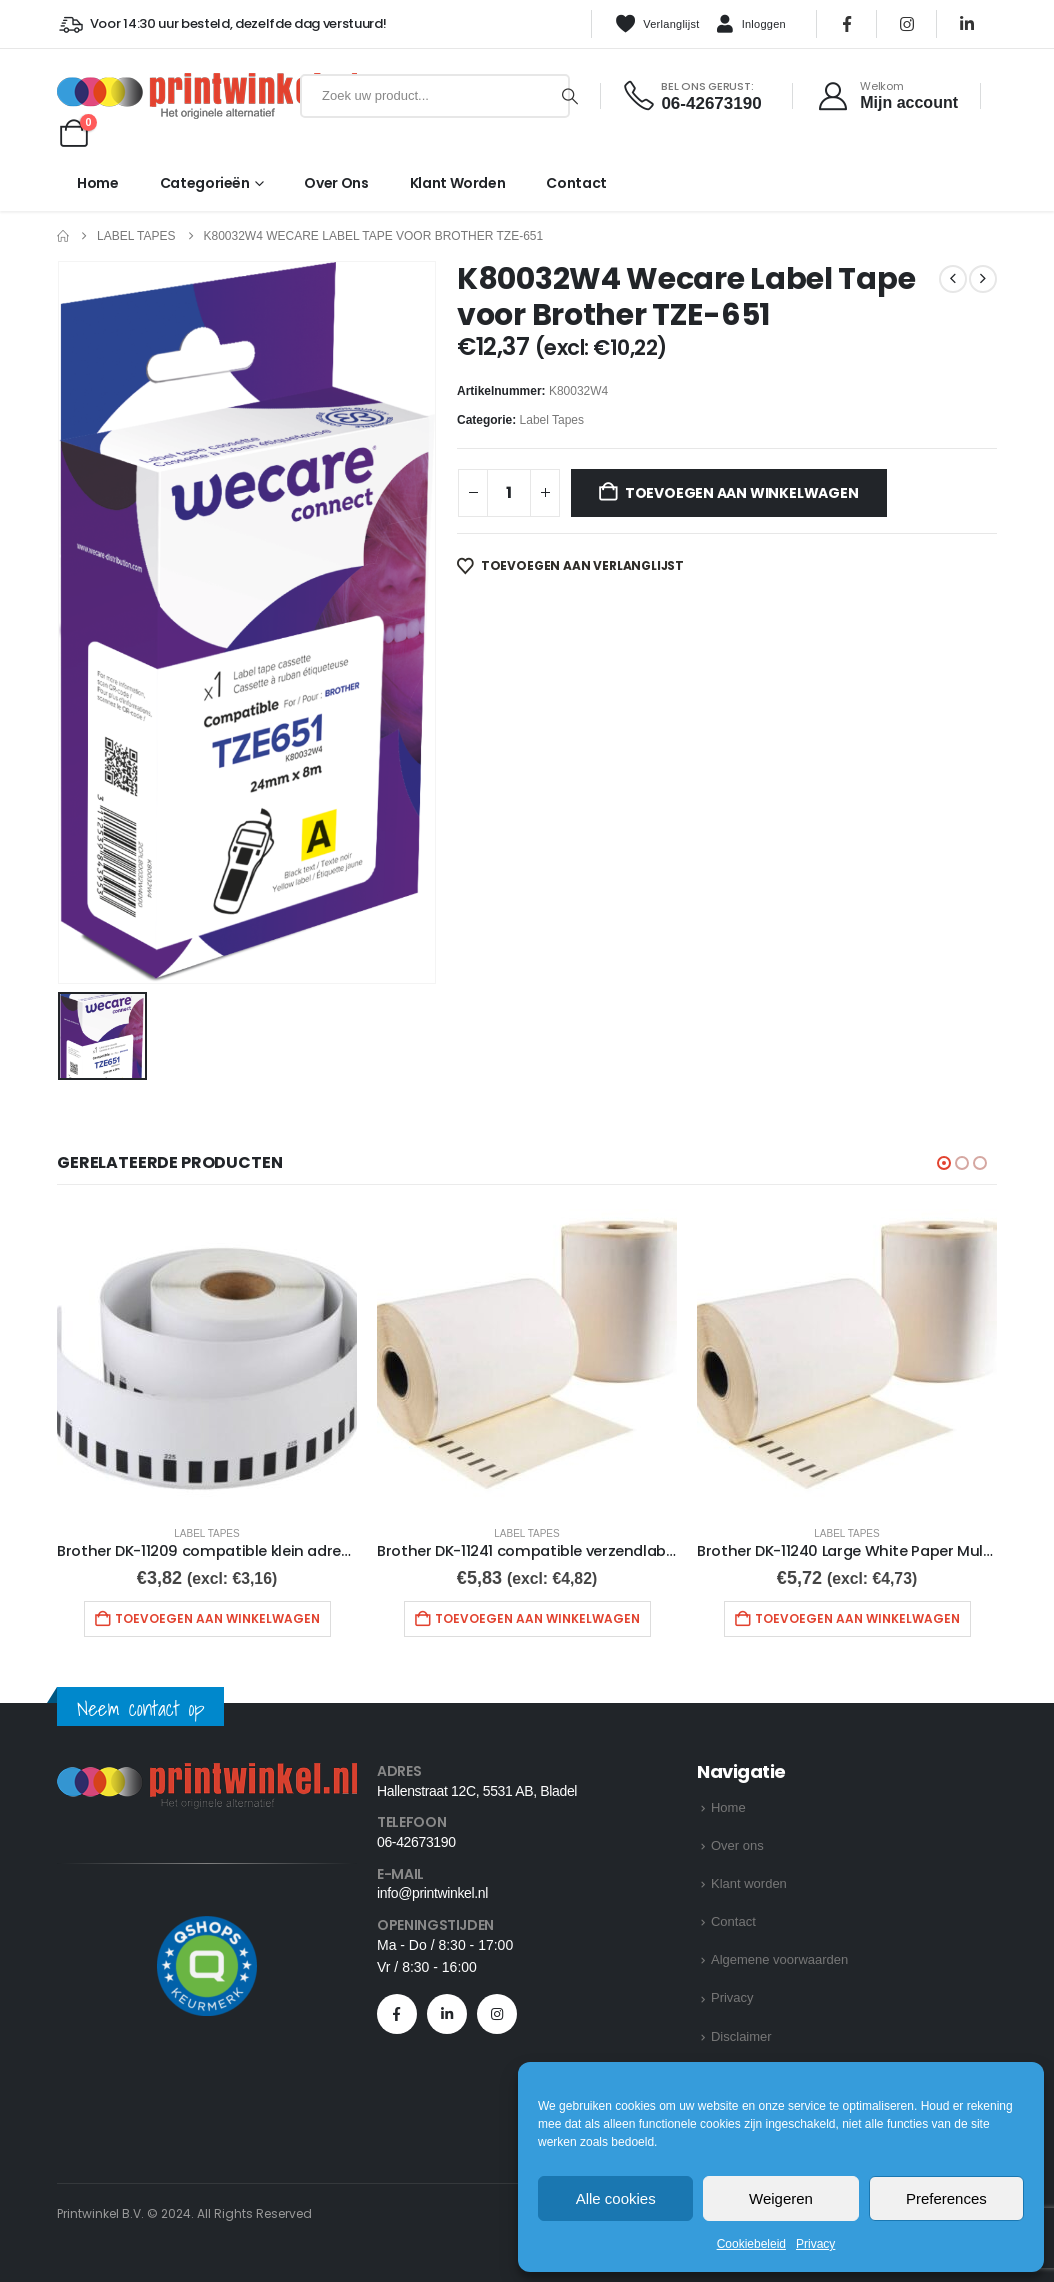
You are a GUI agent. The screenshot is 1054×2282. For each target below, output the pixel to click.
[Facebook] (847, 24)
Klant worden (458, 183)
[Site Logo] (174, 96)
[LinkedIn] (967, 24)
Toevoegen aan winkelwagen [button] (217, 1618)
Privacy (815, 2244)
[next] (983, 279)
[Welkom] (887, 96)
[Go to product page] (207, 1359)
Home (98, 183)
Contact (576, 183)
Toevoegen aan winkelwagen (742, 493)
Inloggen (751, 25)
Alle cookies (616, 2198)
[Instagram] (907, 24)
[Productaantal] (509, 493)
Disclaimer (741, 2036)
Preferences (946, 2198)
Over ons (336, 183)
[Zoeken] (570, 96)
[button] (944, 1163)
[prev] (953, 279)
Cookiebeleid (751, 2244)
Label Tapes (552, 420)
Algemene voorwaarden (779, 1959)
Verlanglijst (657, 24)
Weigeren (781, 2198)
